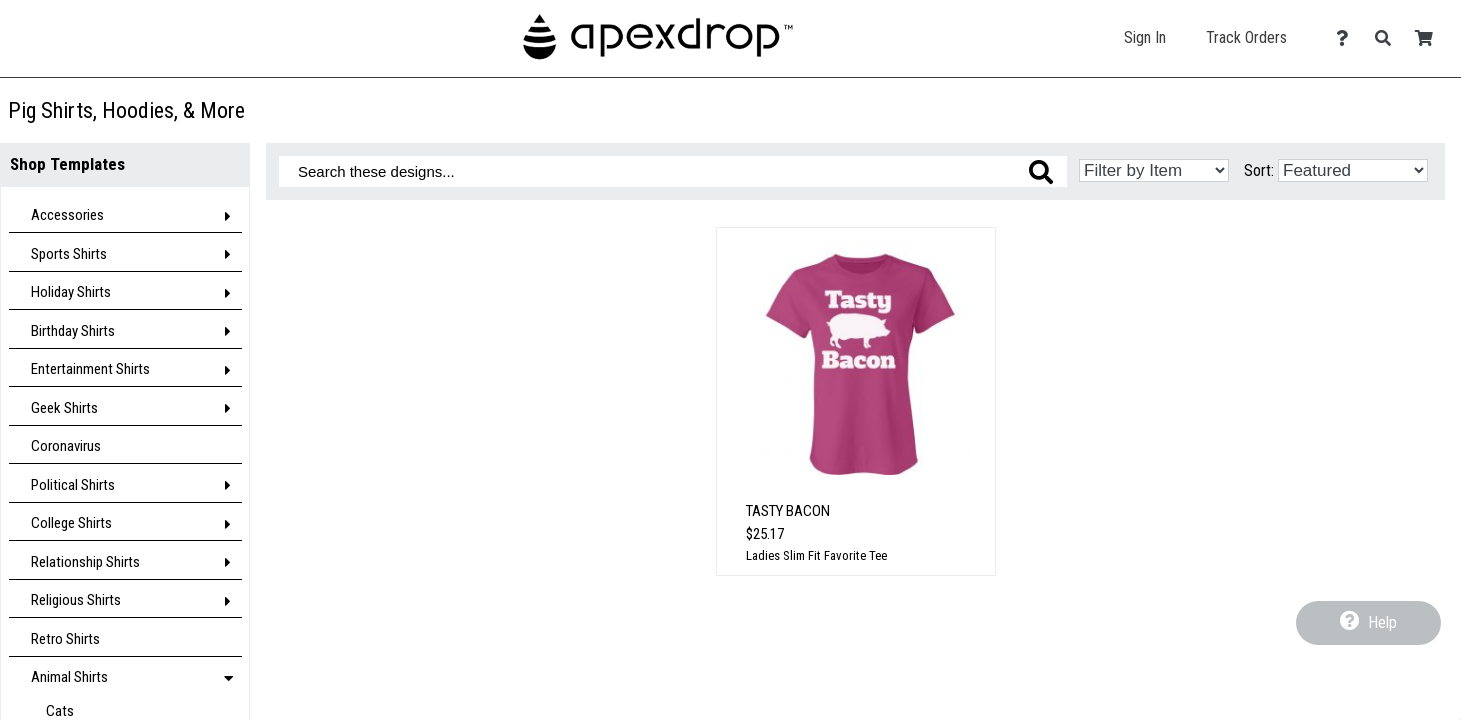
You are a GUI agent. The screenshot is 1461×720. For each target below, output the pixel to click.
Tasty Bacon (788, 511)
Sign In (1145, 37)
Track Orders (1246, 37)
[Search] (1388, 38)
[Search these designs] (673, 171)
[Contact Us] (1347, 38)
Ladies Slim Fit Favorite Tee (816, 555)
